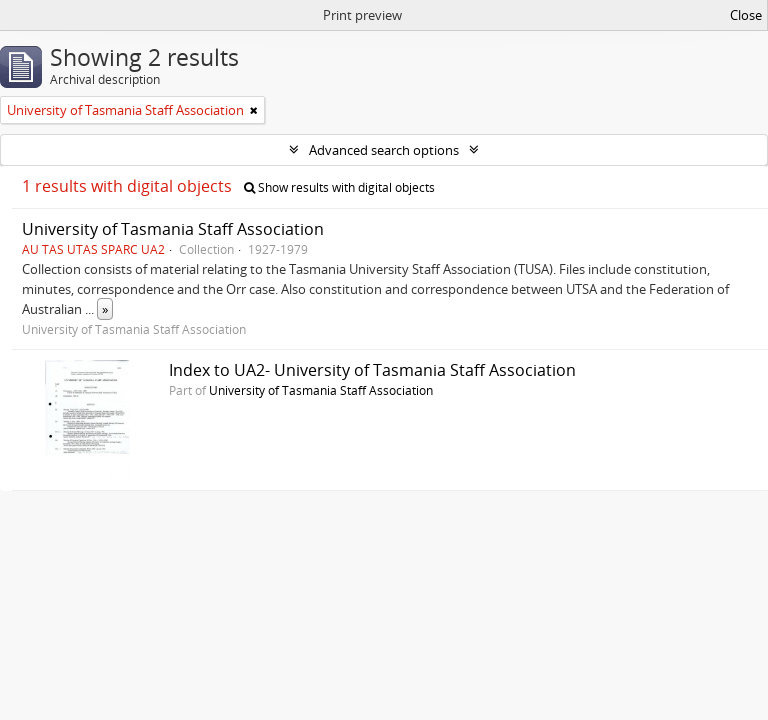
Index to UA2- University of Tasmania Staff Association (372, 370)
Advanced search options (384, 150)
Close (746, 15)
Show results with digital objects (339, 187)
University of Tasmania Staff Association (173, 229)
